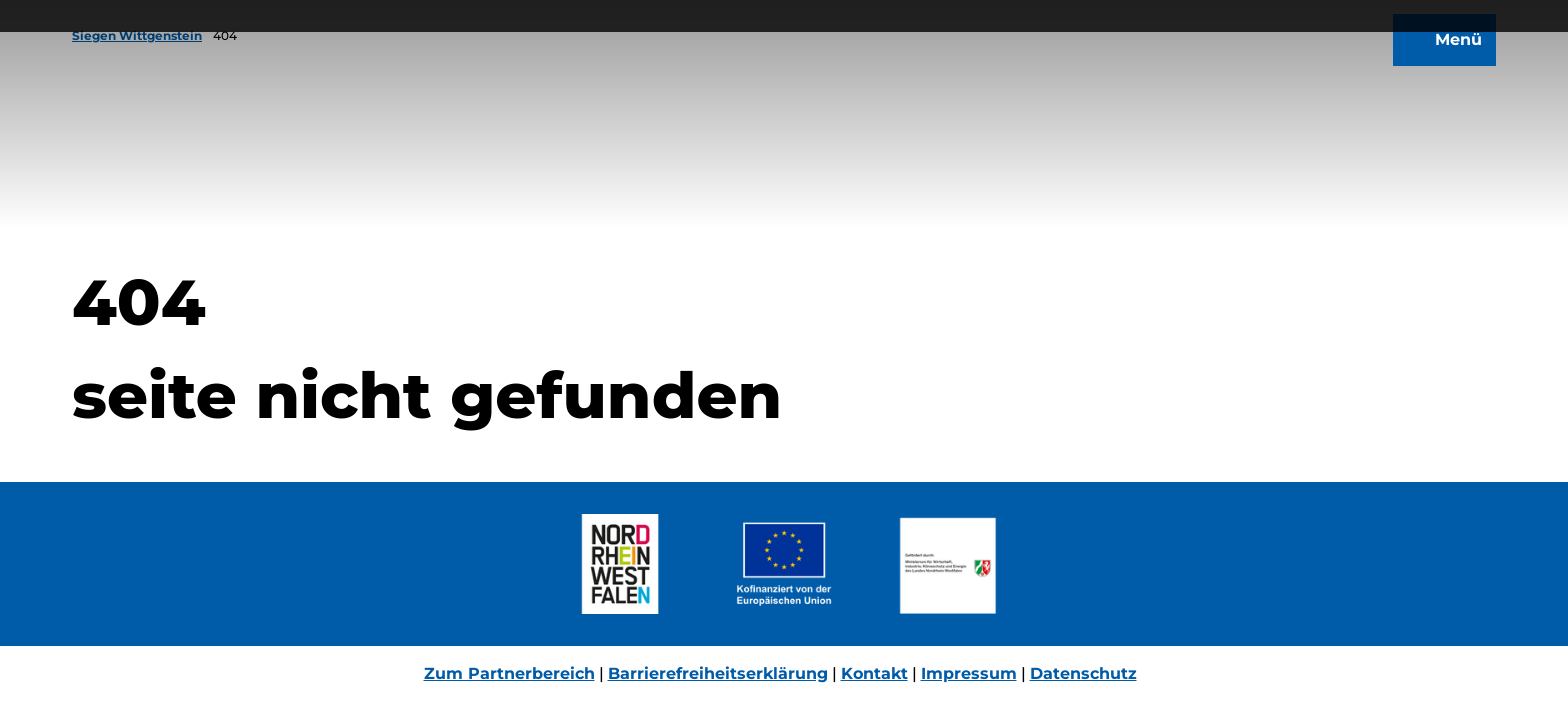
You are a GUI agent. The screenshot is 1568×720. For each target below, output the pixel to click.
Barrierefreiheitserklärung (718, 673)
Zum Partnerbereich (509, 673)
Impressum (969, 673)
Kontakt (874, 673)
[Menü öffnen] (1436, 58)
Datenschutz (1083, 673)
